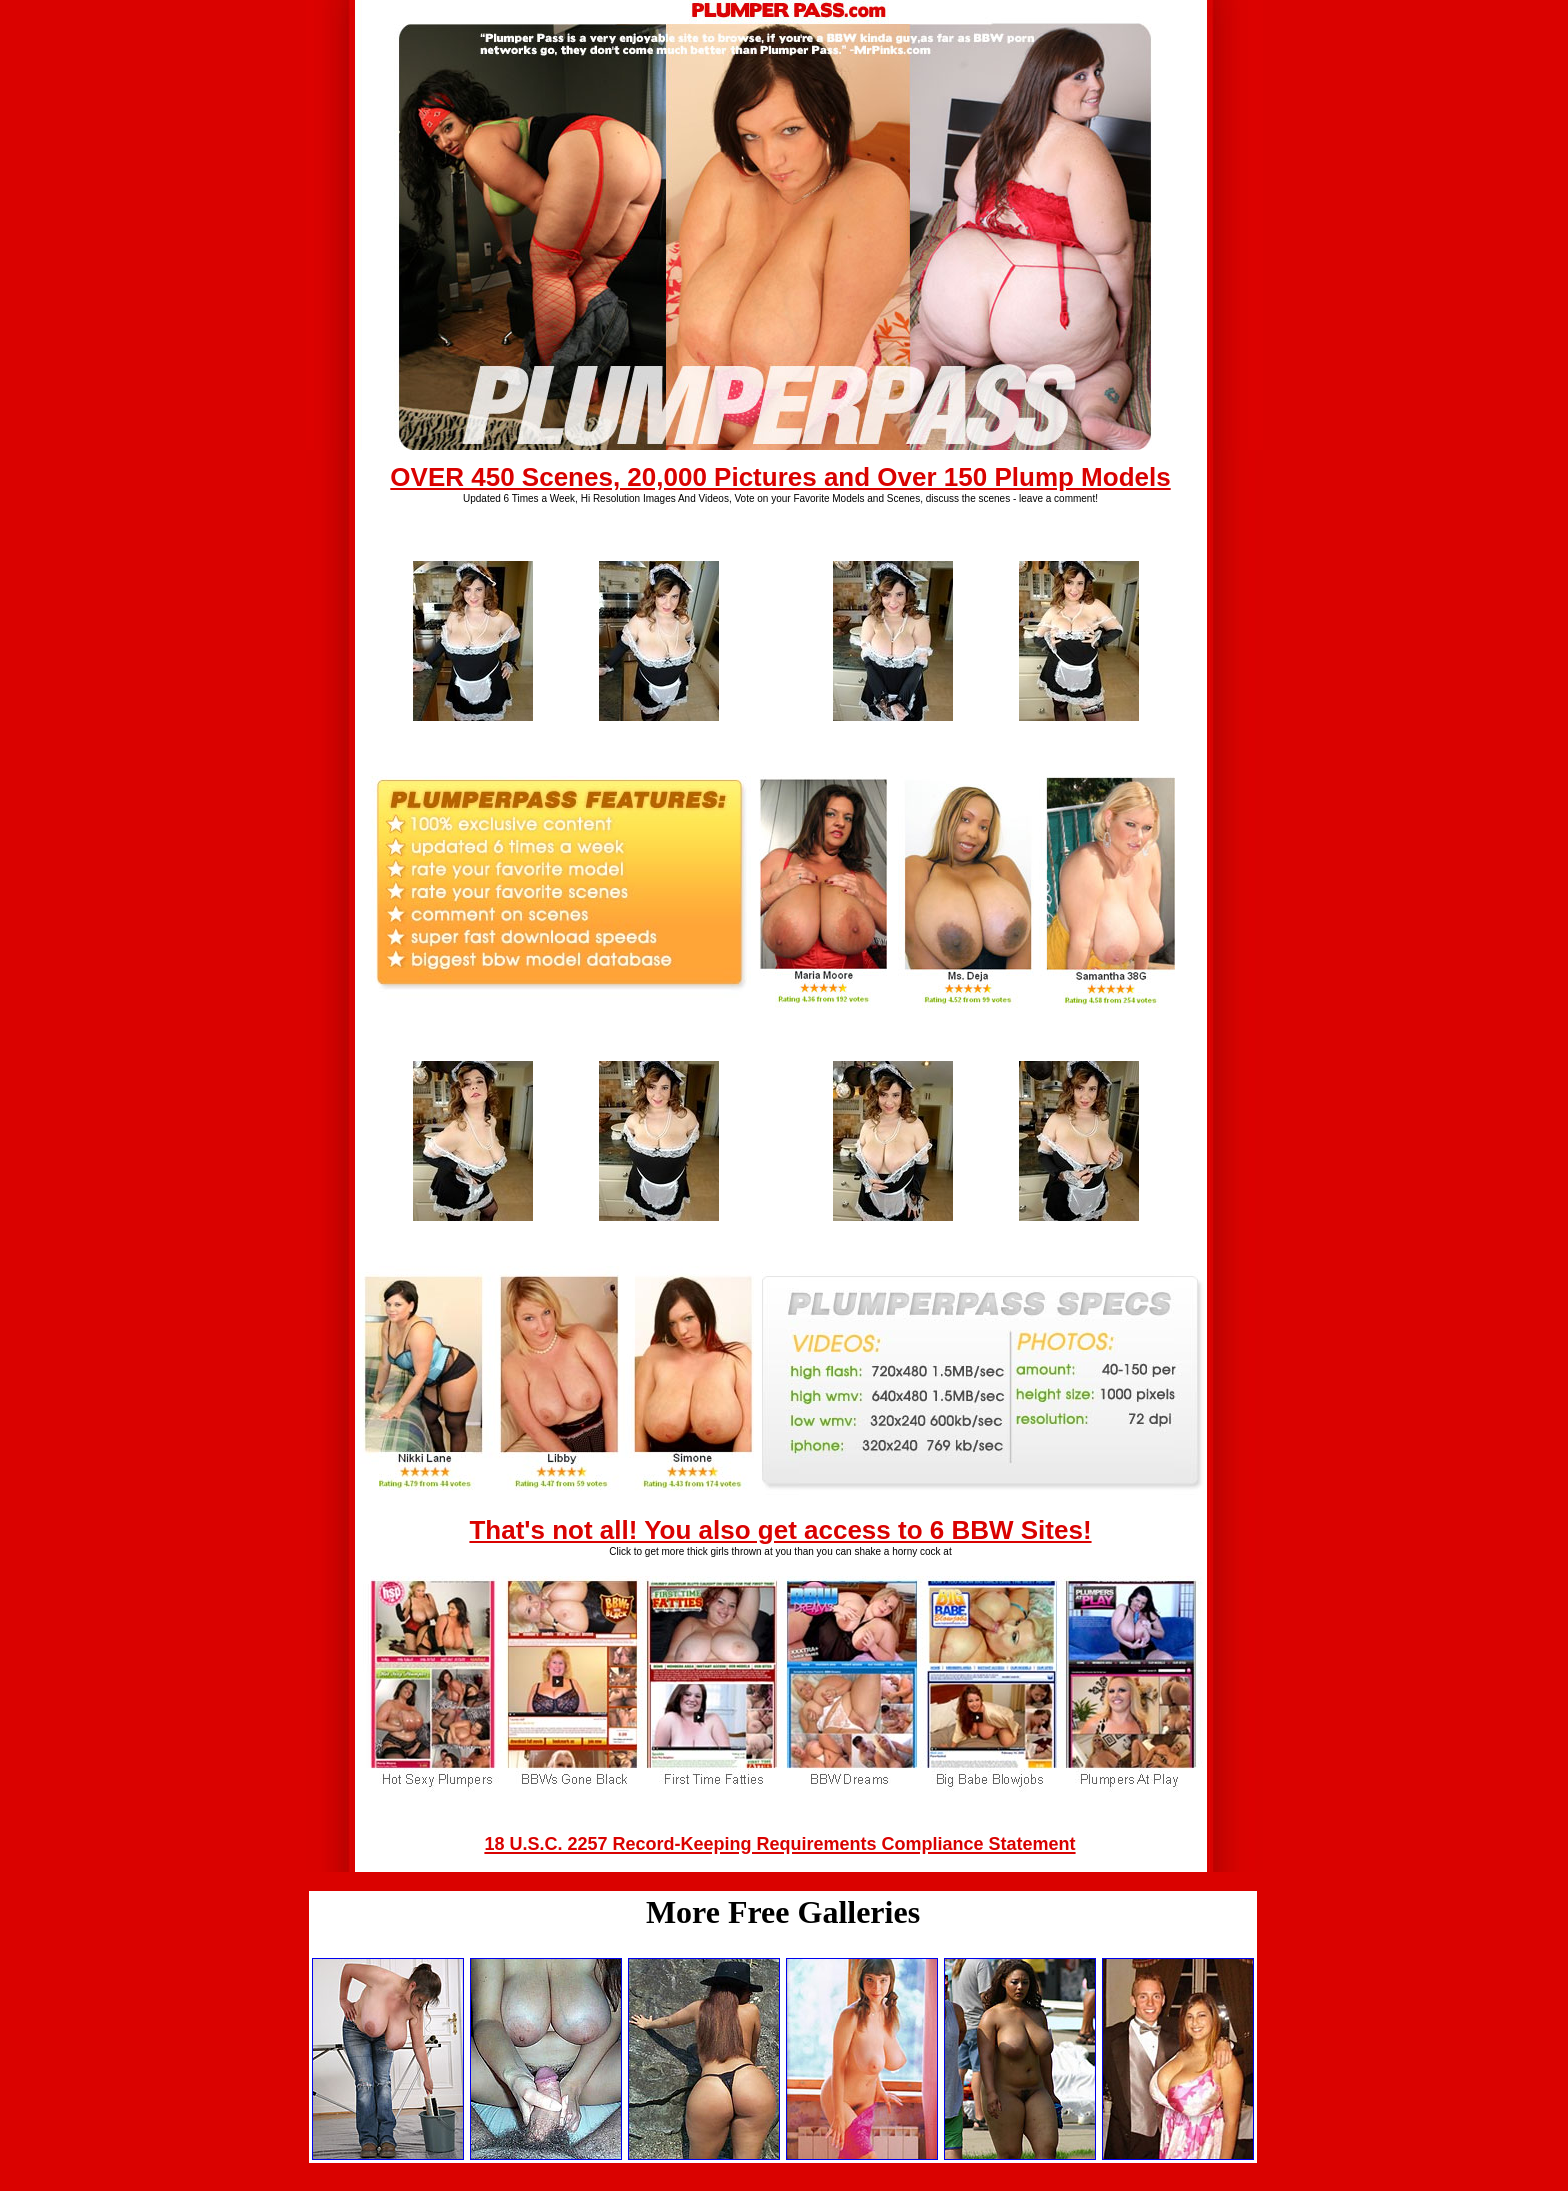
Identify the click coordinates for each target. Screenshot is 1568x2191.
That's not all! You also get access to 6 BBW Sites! (780, 1530)
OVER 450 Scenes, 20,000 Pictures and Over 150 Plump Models (780, 477)
